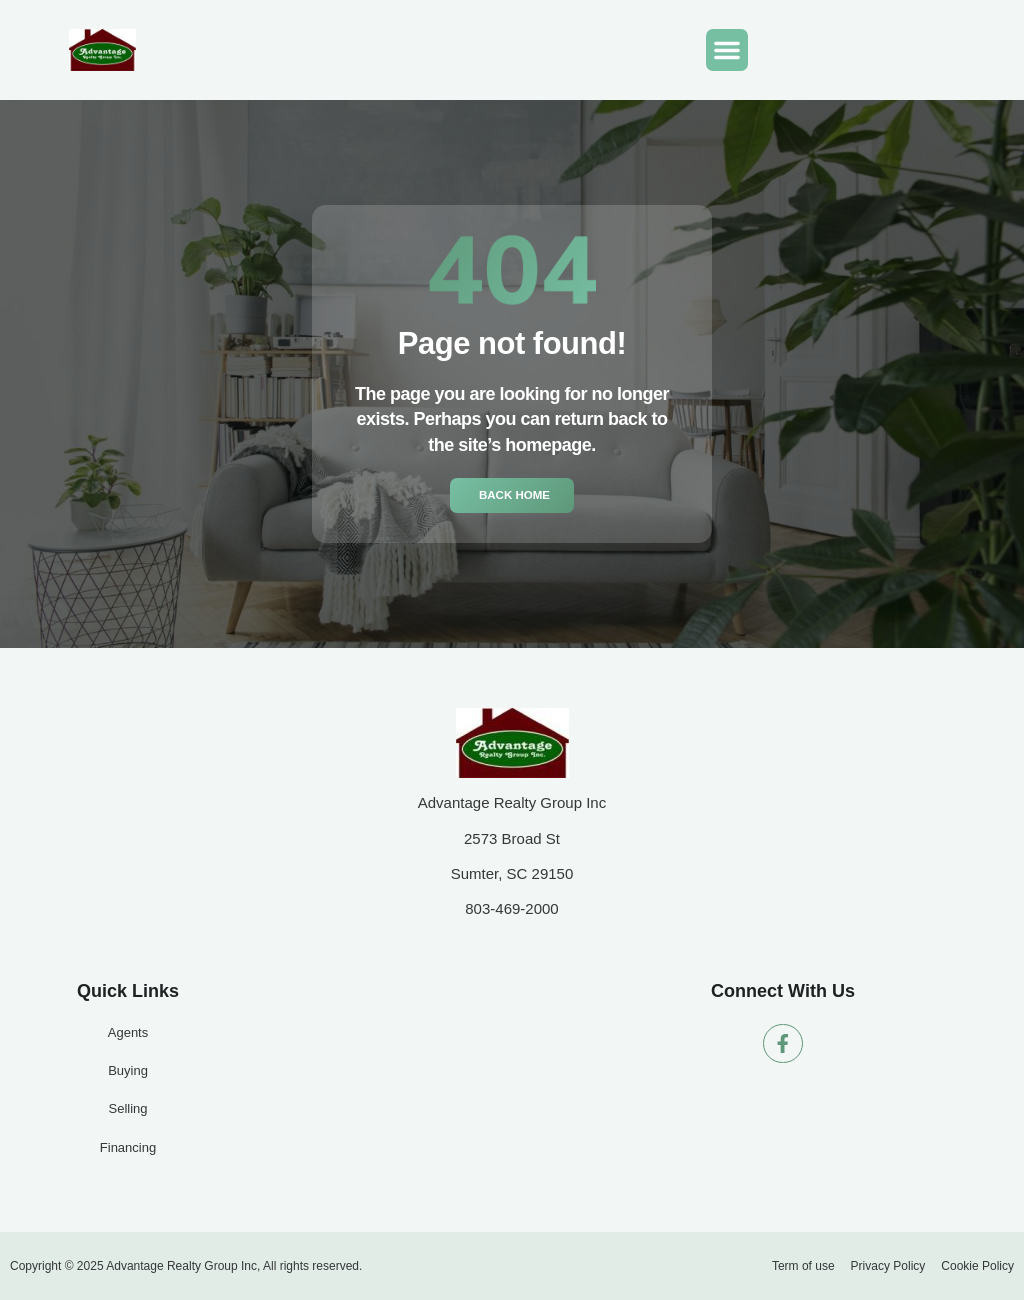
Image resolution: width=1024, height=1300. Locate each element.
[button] (727, 50)
